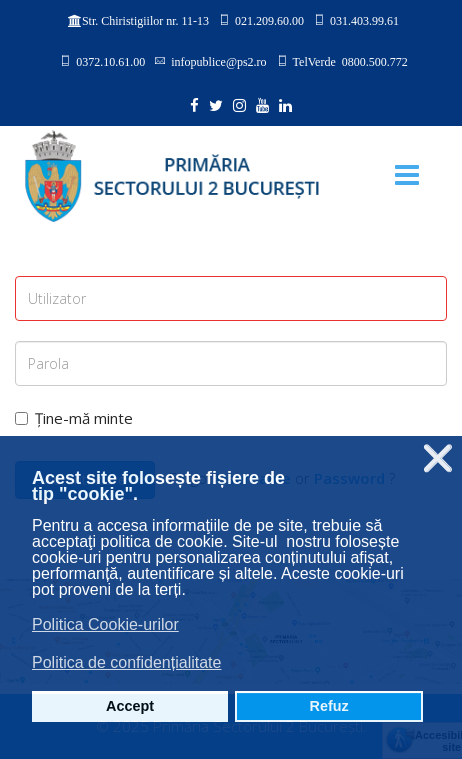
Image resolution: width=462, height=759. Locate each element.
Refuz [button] (329, 706)
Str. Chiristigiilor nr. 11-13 (145, 21)
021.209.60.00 (269, 20)
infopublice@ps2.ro (218, 61)
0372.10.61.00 (110, 61)
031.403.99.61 (364, 20)
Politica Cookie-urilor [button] (105, 624)
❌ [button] (438, 458)
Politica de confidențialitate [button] (126, 662)
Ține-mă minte (74, 418)
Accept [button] (130, 706)
